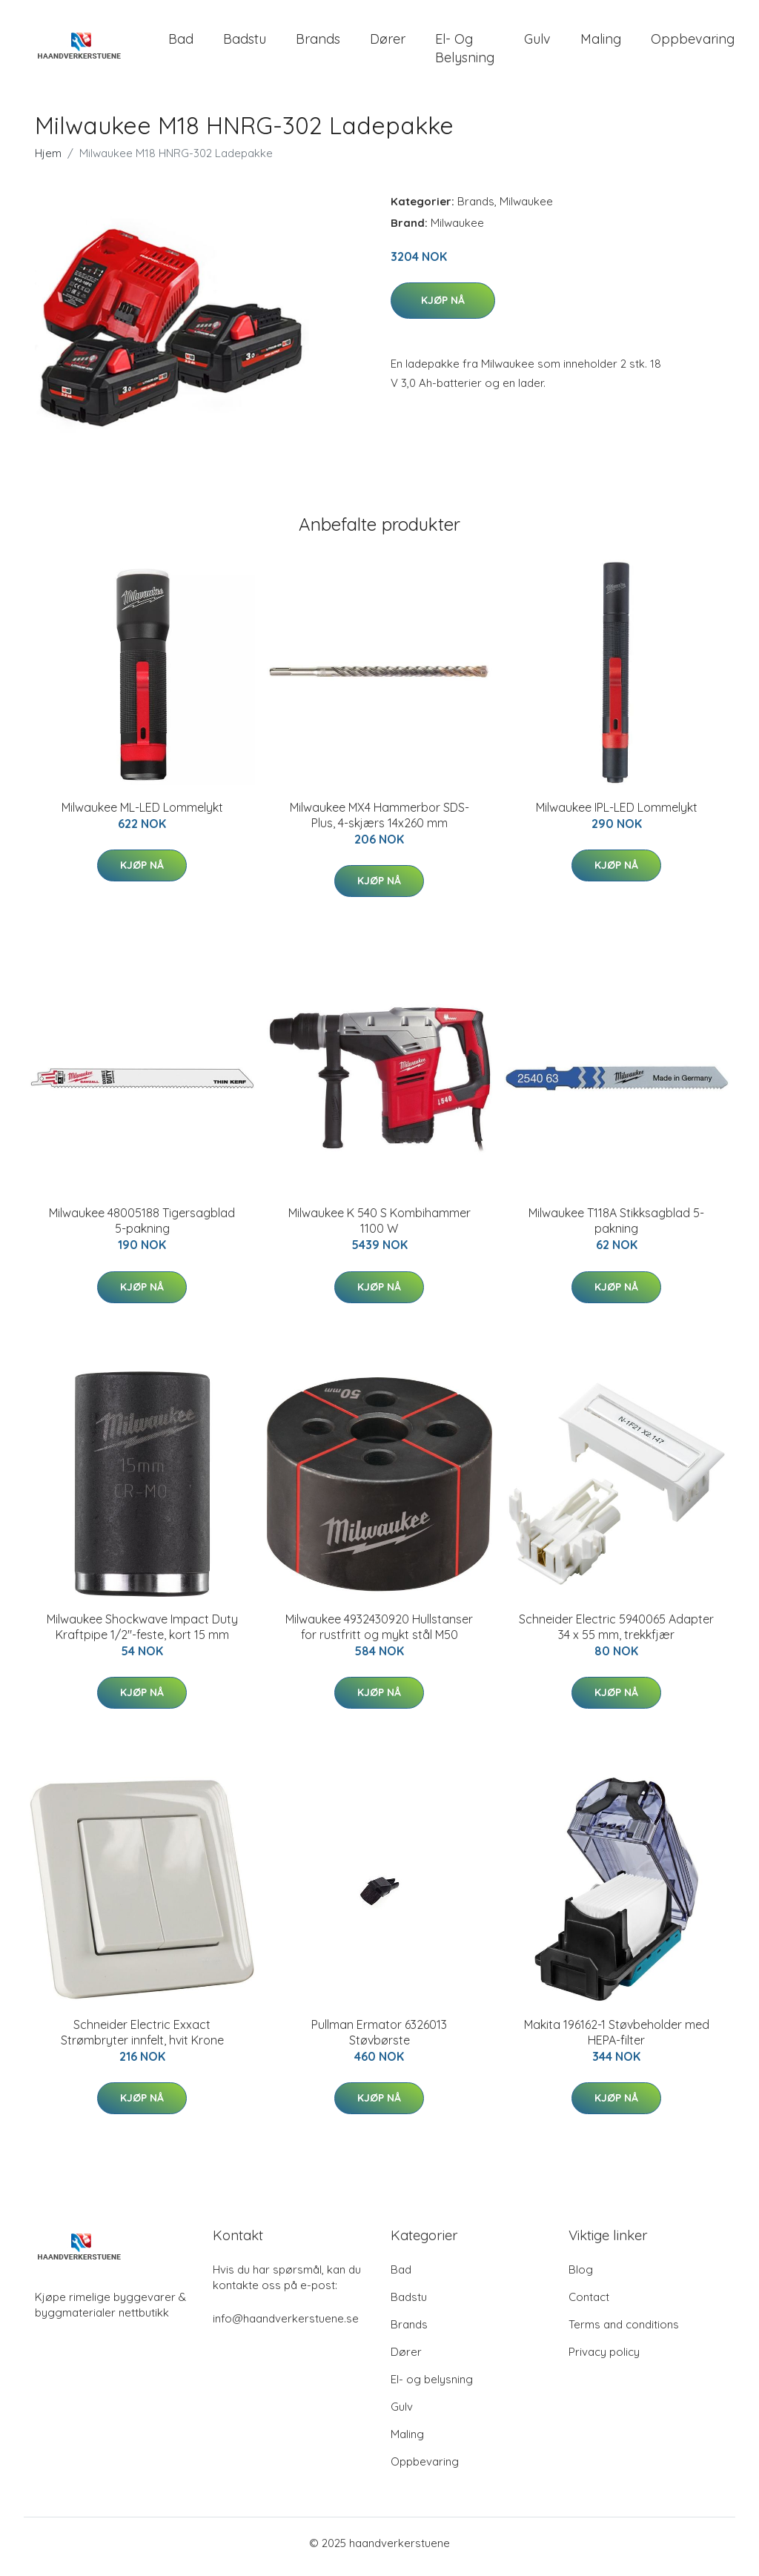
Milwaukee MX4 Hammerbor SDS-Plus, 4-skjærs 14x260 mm (379, 822)
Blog (581, 2277)
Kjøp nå (443, 308)
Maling (600, 42)
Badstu (244, 42)
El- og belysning (464, 52)
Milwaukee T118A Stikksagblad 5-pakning (616, 1228)
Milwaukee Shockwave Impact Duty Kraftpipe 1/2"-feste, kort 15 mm (142, 1634)
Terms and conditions (624, 2332)
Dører (387, 42)
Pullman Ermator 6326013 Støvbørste (379, 2039)
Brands (318, 42)
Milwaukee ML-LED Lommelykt (142, 814)
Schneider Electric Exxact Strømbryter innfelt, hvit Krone (142, 2039)
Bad (180, 42)
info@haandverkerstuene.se (286, 2326)
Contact (589, 2304)
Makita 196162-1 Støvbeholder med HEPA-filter (616, 2039)
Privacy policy (604, 2359)
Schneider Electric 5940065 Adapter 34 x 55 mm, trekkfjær (616, 1634)
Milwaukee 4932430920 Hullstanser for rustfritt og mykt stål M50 (379, 1634)
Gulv (537, 42)
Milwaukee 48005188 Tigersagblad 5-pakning (142, 1228)
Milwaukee (526, 209)
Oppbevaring (693, 42)
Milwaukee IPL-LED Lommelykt (616, 814)
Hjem (48, 160)
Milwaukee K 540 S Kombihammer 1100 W (379, 1228)
